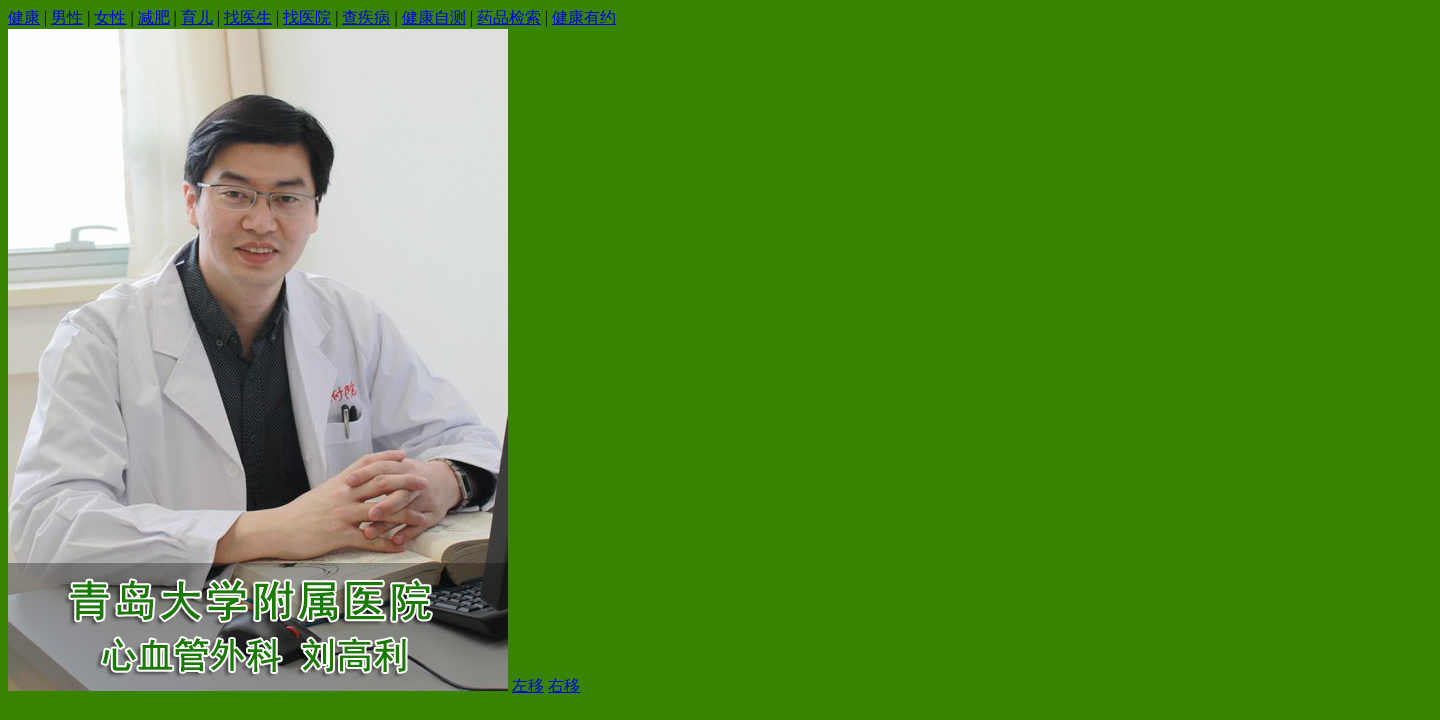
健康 (24, 17)
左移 (528, 685)
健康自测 (434, 17)
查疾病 (366, 17)
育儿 (197, 17)
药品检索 (509, 17)
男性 (67, 17)
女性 (110, 17)
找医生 (248, 17)
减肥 (154, 17)
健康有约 (584, 17)
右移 (564, 685)
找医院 (307, 17)
